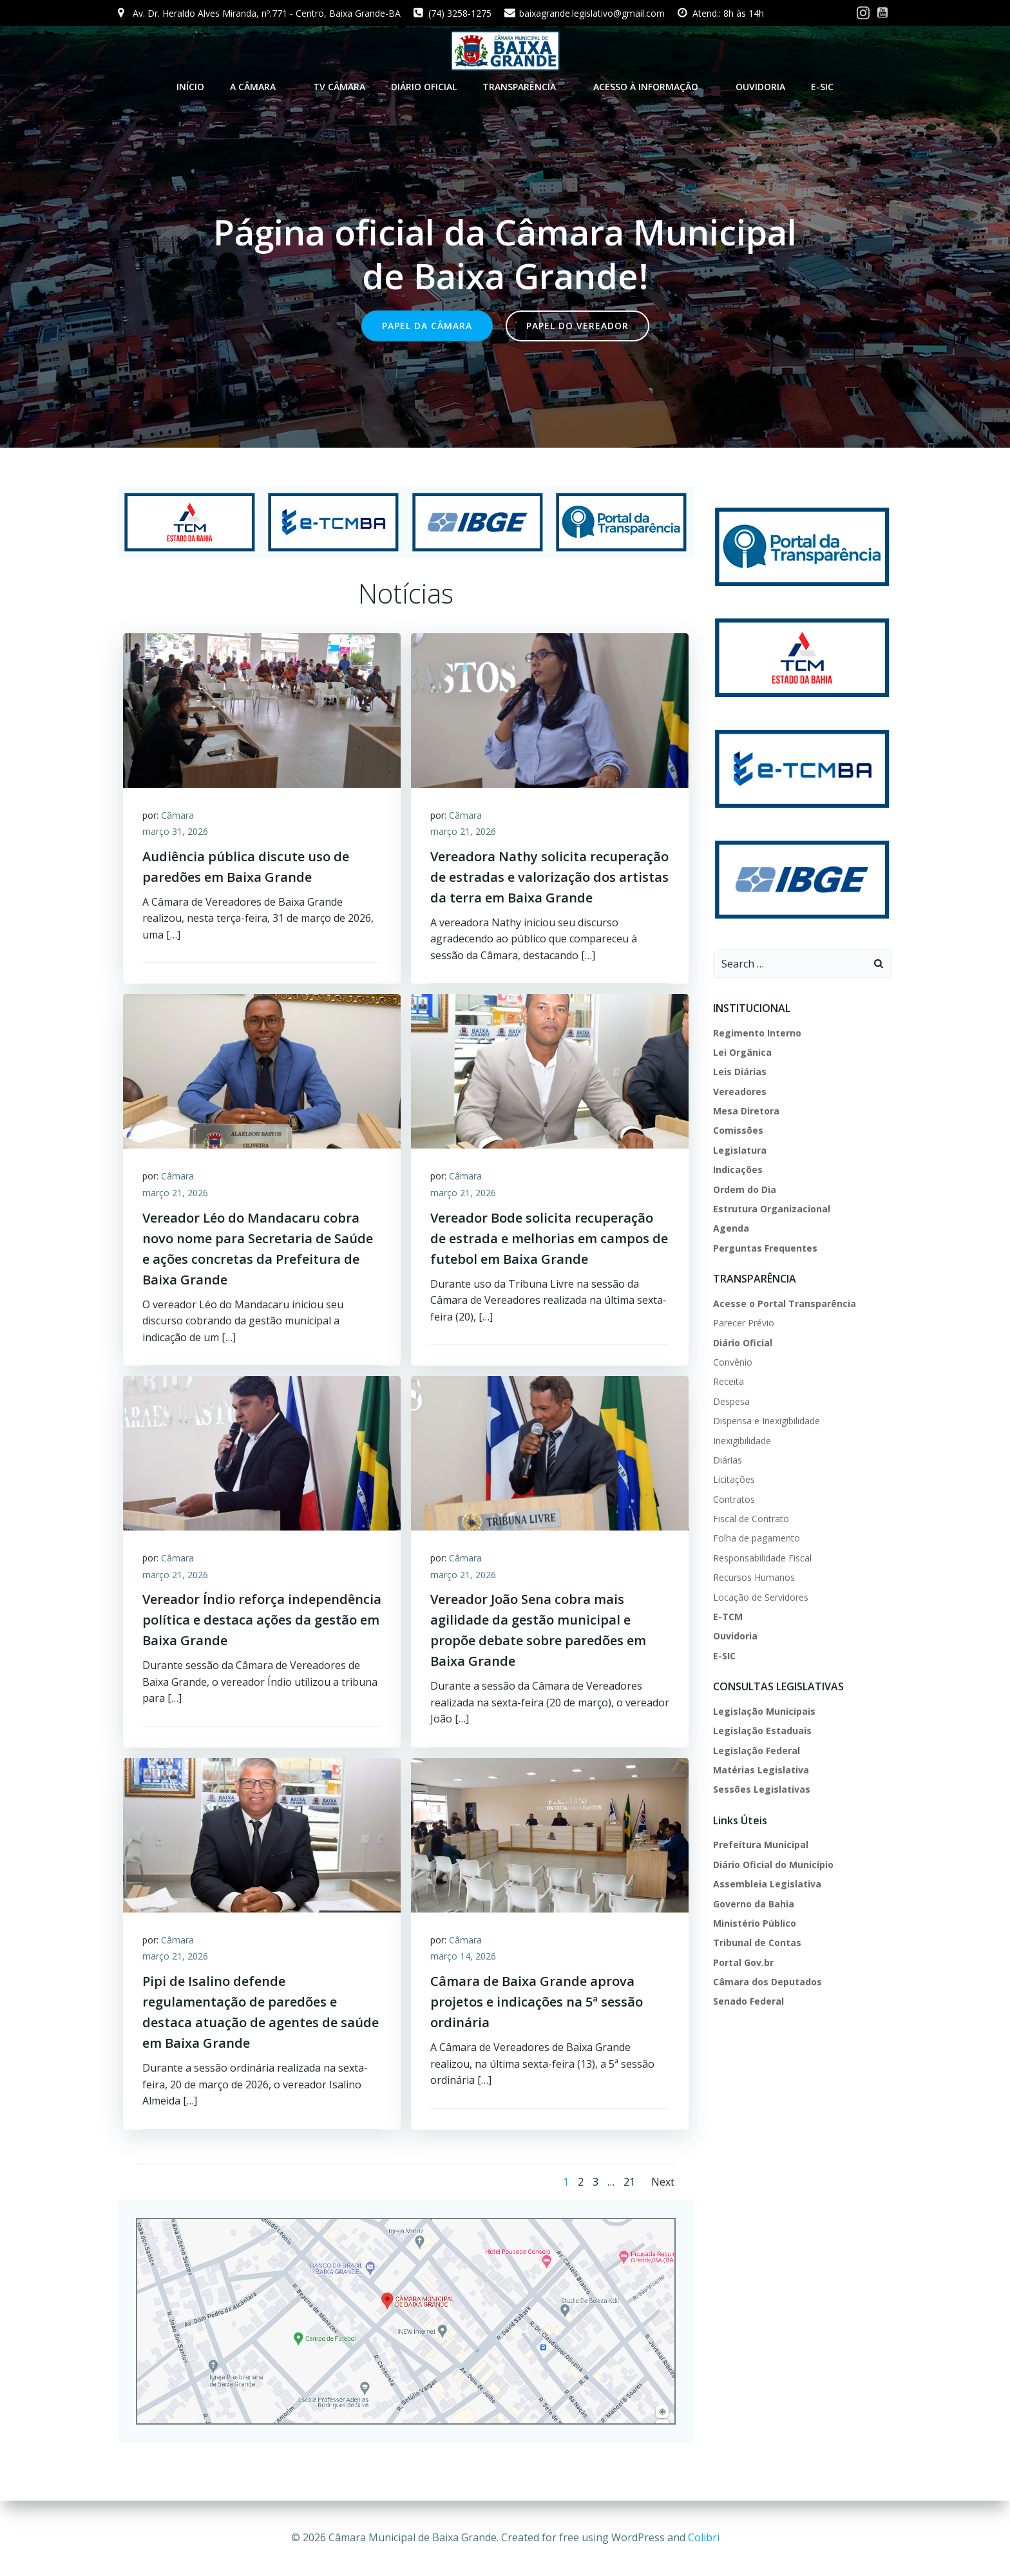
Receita (728, 1381)
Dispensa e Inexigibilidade (766, 1420)
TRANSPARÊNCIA (524, 87)
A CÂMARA (258, 87)
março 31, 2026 (175, 831)
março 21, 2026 (463, 831)
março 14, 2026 (463, 1956)
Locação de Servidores (760, 1596)
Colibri (703, 2537)
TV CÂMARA (339, 87)
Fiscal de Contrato (751, 1517)
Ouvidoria (760, 87)
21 (629, 2181)
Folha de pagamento (756, 1537)
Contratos (734, 1498)
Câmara (177, 814)
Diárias (727, 1459)
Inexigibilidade (742, 1439)
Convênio (732, 1361)
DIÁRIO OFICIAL (424, 87)
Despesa (731, 1400)
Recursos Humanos (754, 1576)
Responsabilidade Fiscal (762, 1556)
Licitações (734, 1479)
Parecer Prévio (743, 1322)
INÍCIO (190, 87)
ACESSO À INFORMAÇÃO (651, 87)
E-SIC (822, 87)
